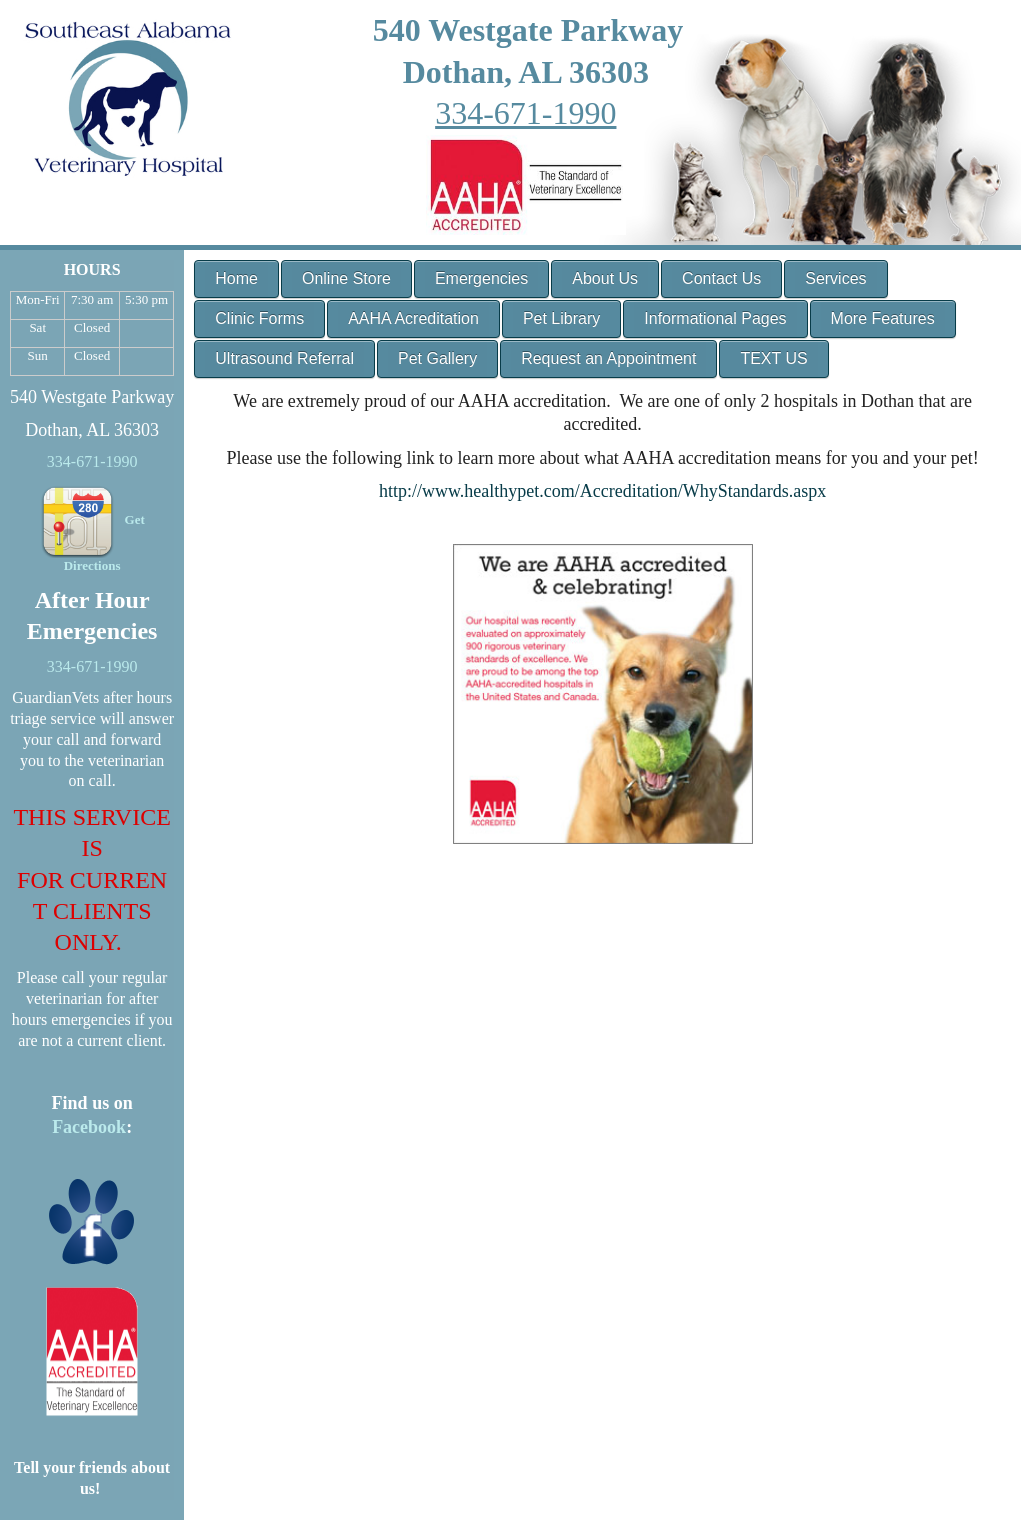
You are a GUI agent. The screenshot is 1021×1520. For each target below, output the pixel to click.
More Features (883, 318)
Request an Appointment (608, 358)
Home (236, 278)
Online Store (346, 278)
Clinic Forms (259, 318)
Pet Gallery (437, 358)
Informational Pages (715, 318)
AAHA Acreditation (413, 318)
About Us (605, 278)
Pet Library (561, 318)
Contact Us (721, 278)
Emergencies (481, 278)
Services (835, 278)
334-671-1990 (525, 113)
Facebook (89, 1127)
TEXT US (773, 358)
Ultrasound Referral (284, 358)
